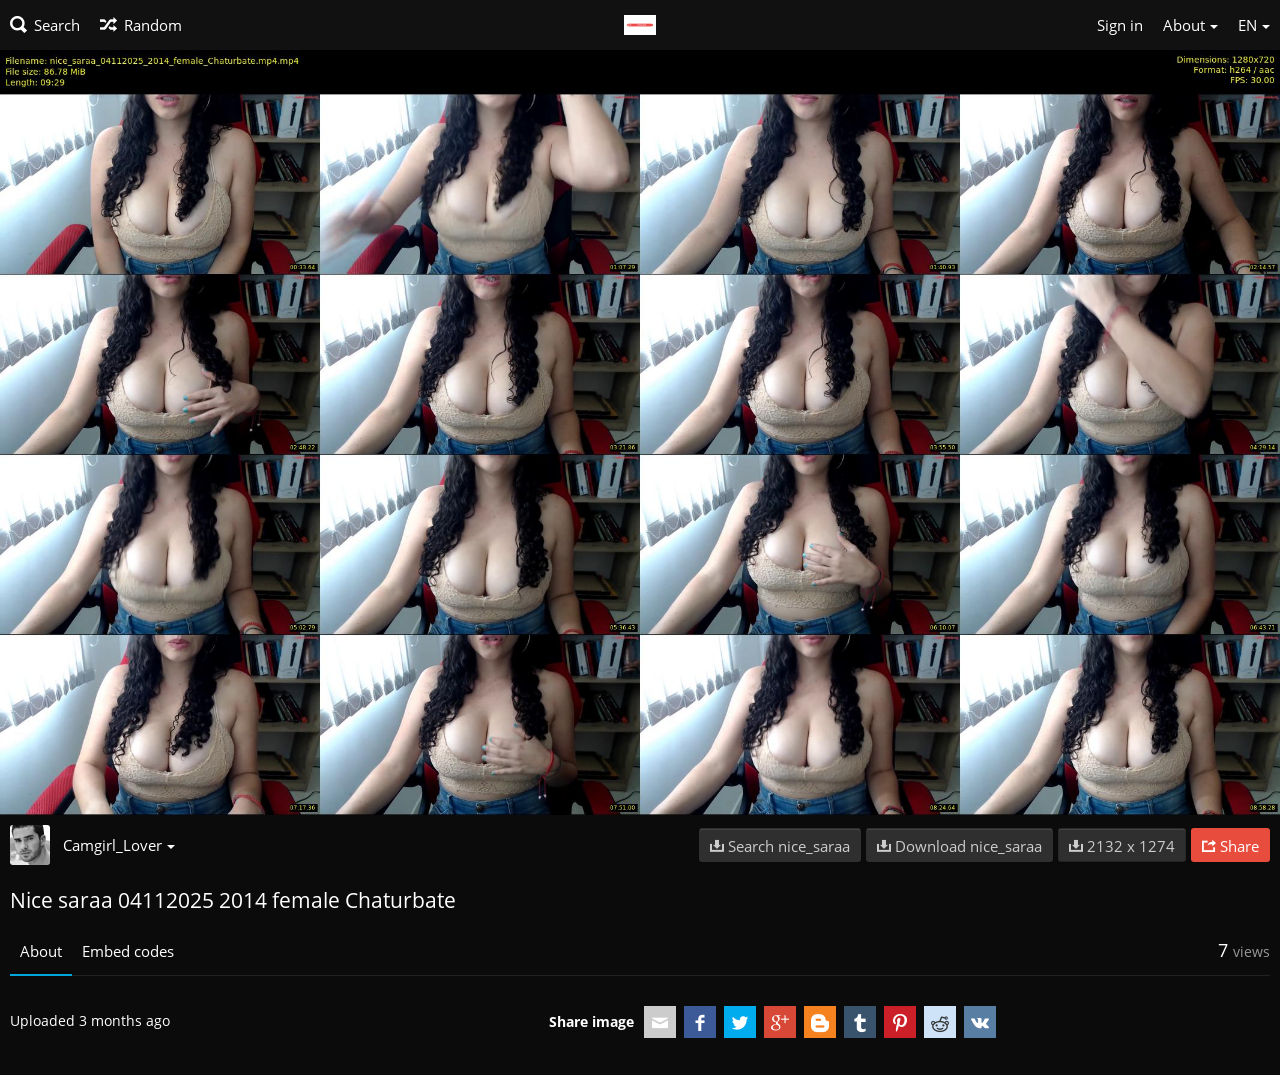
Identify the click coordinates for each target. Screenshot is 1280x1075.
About (41, 951)
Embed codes (128, 951)
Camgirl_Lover (119, 845)
